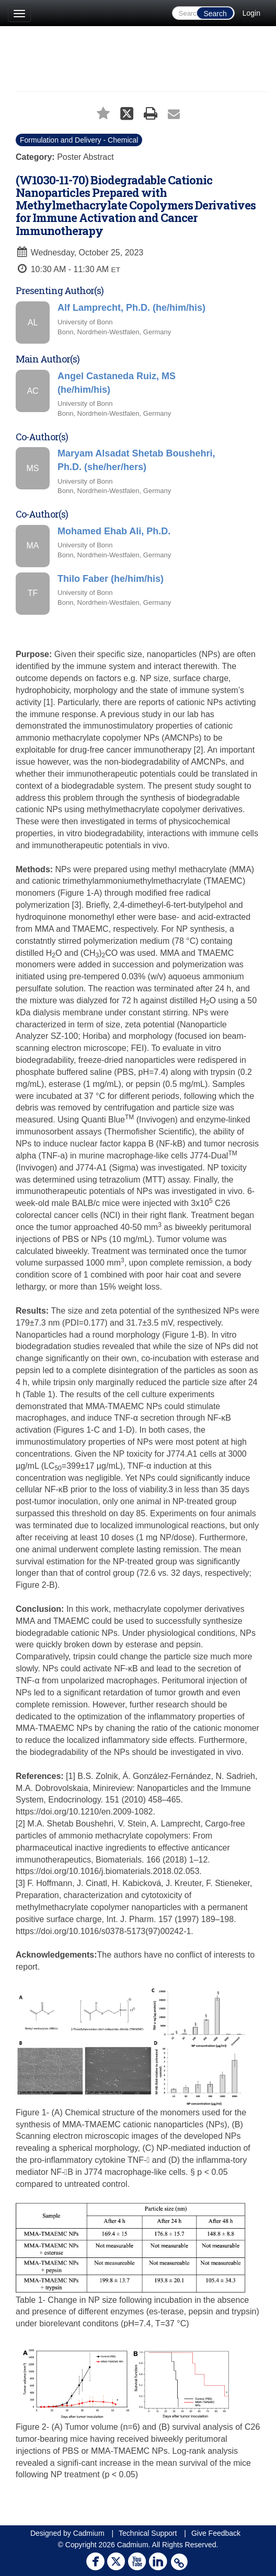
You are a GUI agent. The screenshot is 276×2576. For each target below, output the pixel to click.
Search (214, 13)
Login (251, 13)
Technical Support (148, 2533)
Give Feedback (215, 2533)
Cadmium (89, 2533)
